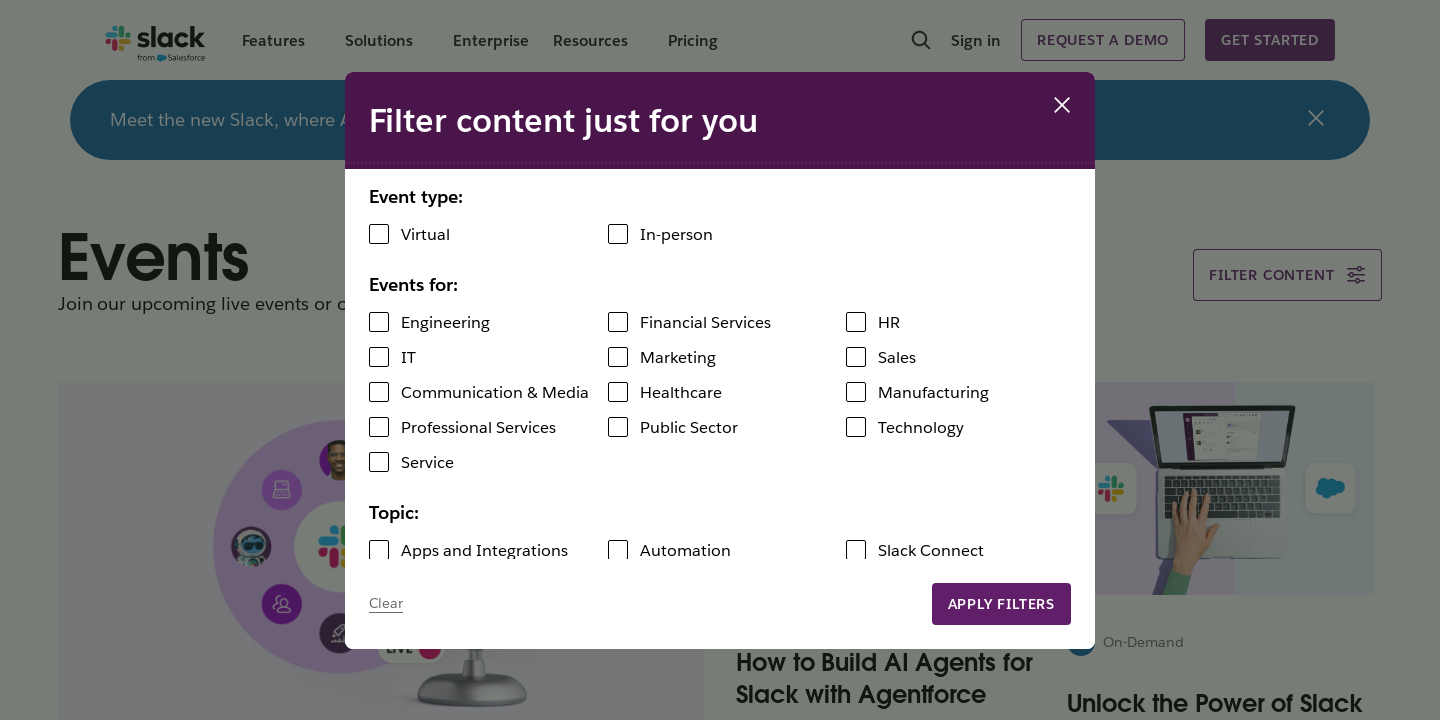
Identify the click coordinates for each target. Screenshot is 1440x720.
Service (427, 462)
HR (889, 322)
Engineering (445, 322)
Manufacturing (933, 392)
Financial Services (705, 322)
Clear (386, 603)
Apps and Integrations (484, 550)
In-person (676, 234)
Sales (897, 357)
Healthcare (681, 392)
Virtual (425, 234)
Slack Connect (931, 550)
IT (408, 357)
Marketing (678, 357)
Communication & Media (495, 392)
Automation (685, 550)
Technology (921, 427)
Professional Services (478, 427)
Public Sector (689, 427)
